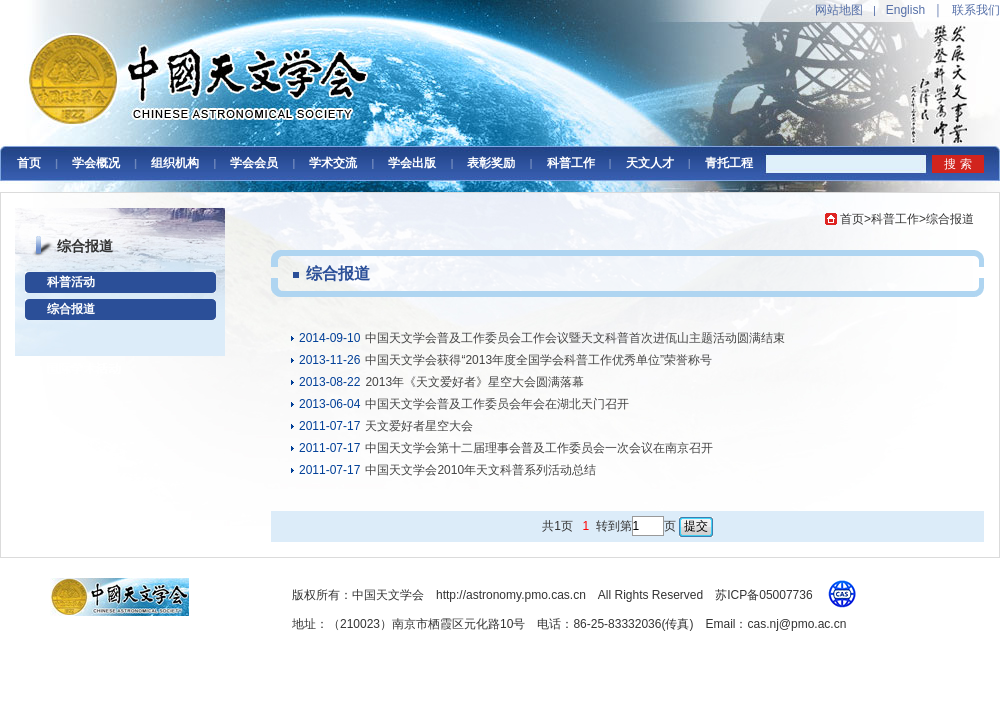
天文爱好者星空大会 (419, 426)
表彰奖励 (491, 163)
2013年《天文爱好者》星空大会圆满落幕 (474, 382)
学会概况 (96, 163)
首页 (29, 163)
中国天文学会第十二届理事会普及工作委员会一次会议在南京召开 (539, 448)
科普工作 (571, 163)
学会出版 (412, 163)
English (905, 10)
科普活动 (71, 282)
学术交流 (333, 163)
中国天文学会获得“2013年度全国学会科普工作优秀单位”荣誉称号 (538, 360)
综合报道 (71, 309)
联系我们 (976, 10)
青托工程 (729, 163)
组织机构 (175, 163)
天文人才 (650, 163)
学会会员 (254, 163)
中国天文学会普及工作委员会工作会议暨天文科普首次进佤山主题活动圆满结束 (575, 338)
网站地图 (839, 10)
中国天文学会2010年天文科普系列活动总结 (480, 470)
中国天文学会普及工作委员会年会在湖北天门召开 (497, 404)
